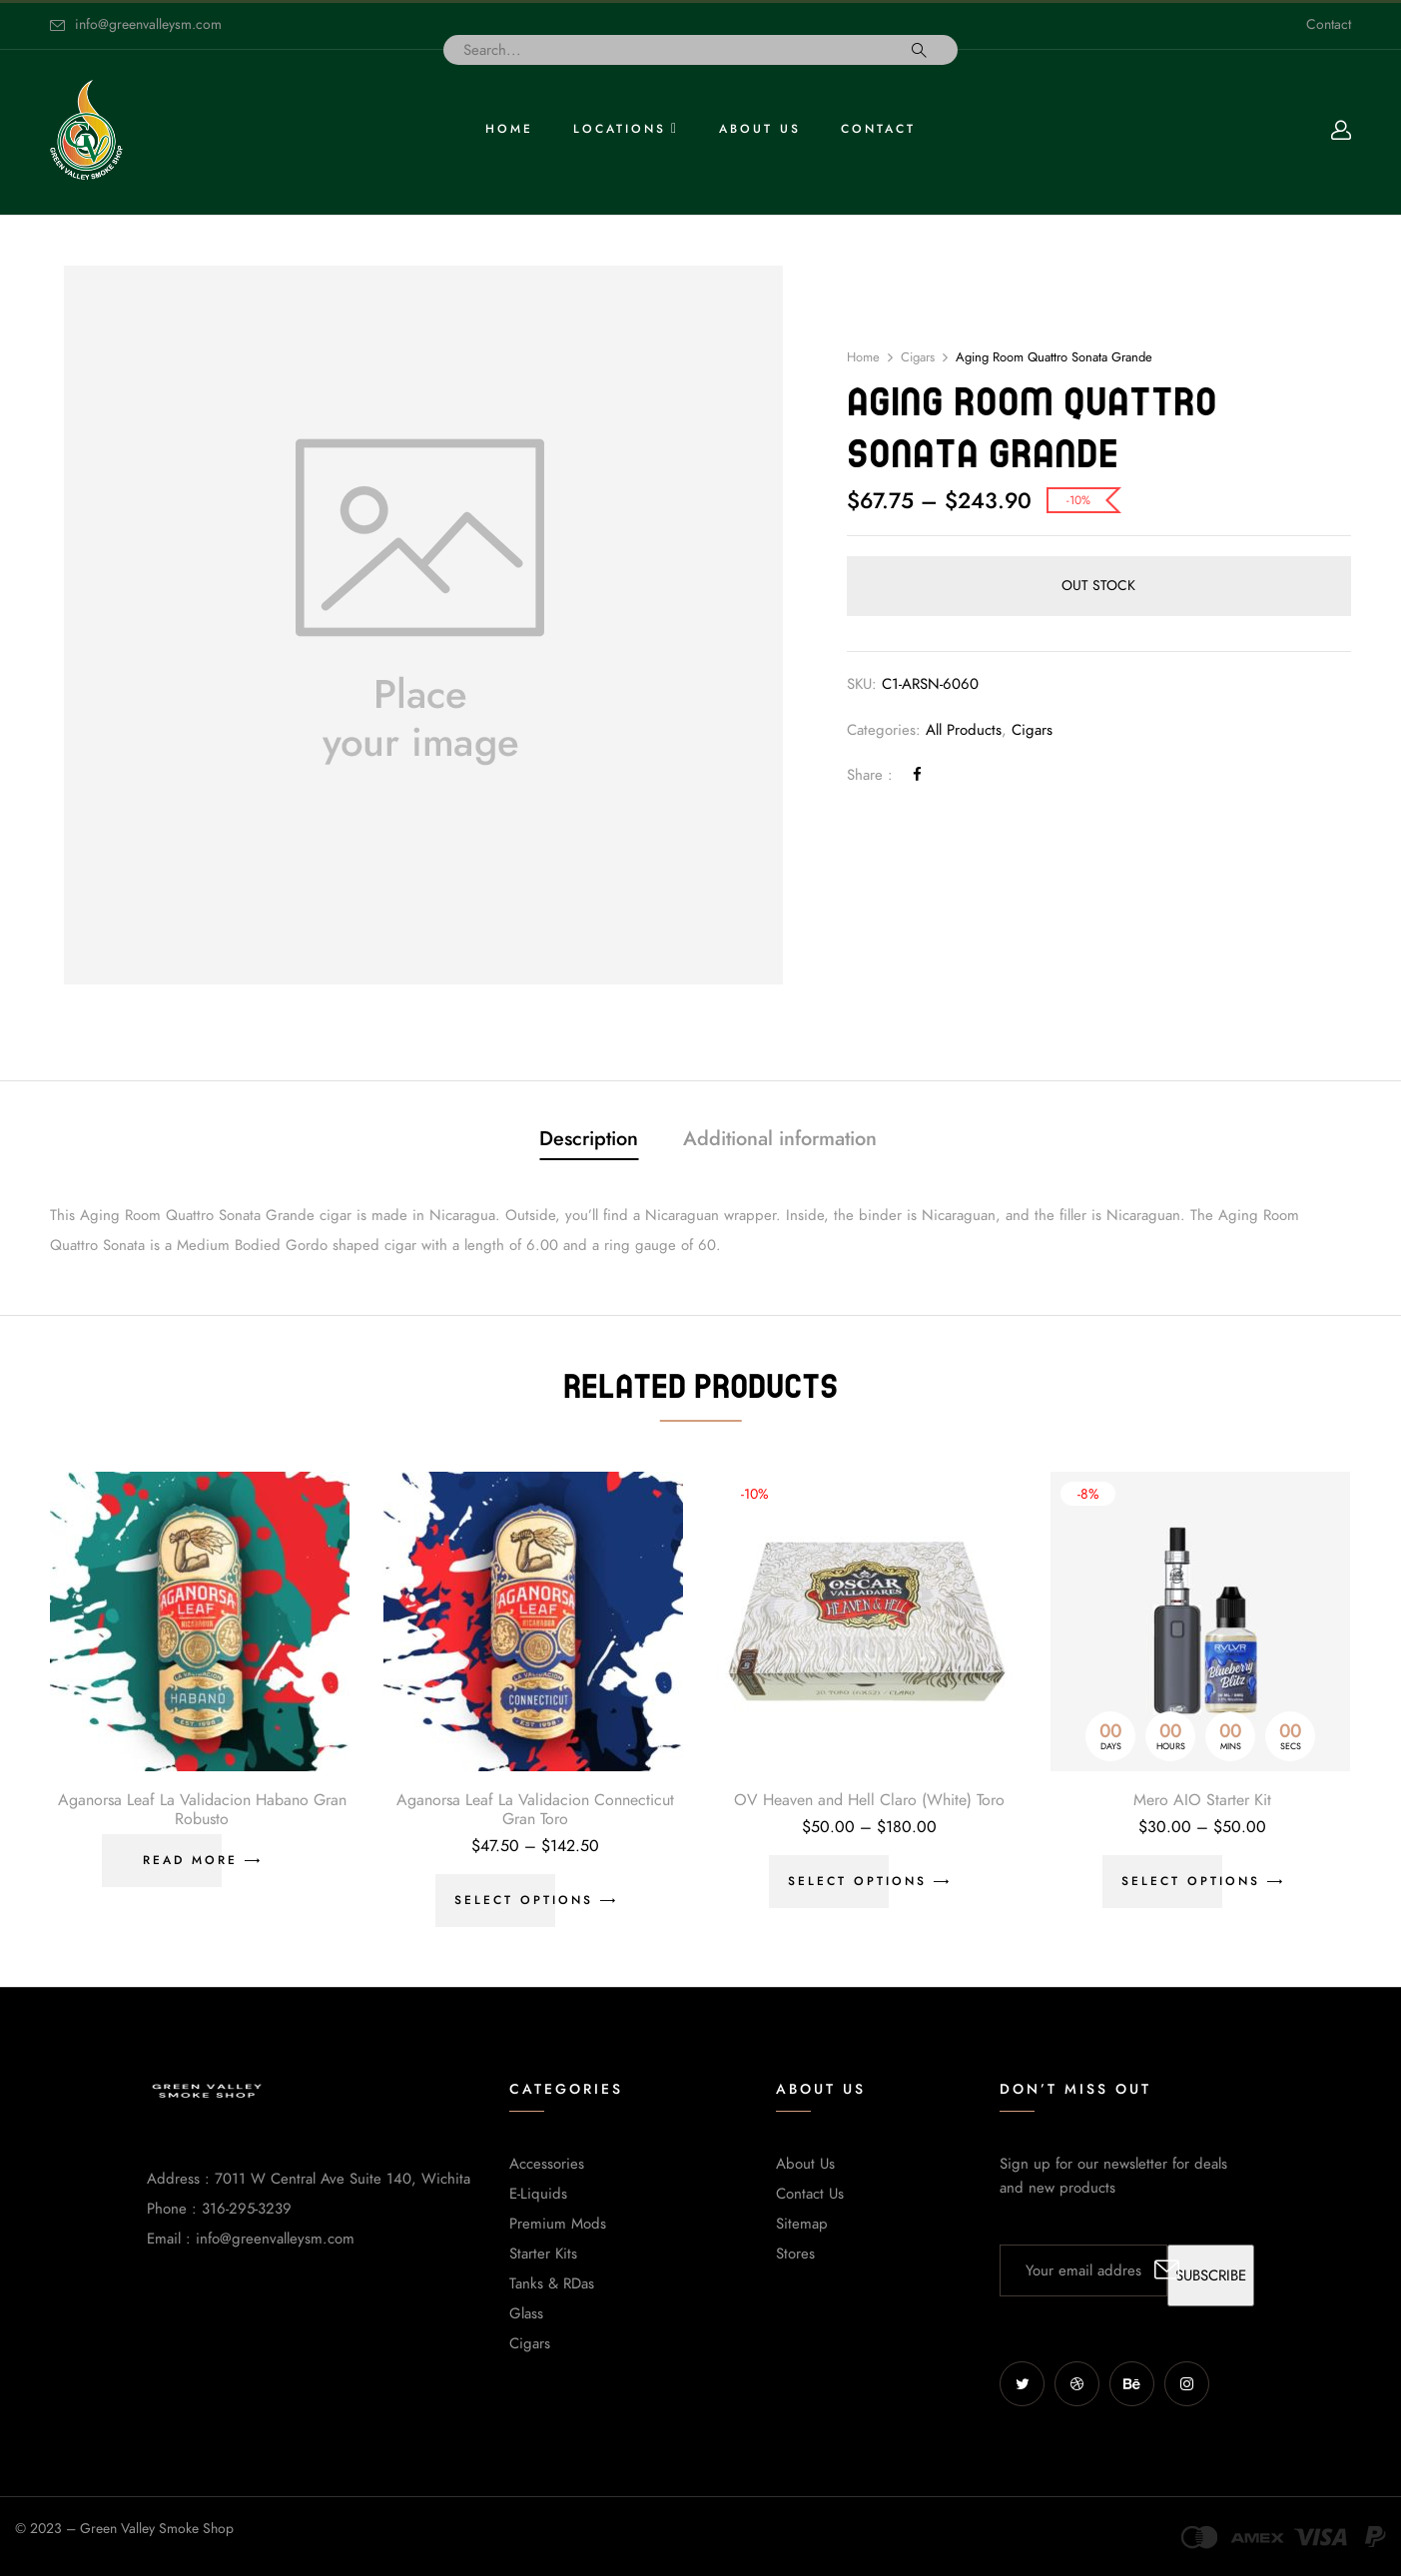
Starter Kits (543, 2253)
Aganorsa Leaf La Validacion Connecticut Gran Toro (535, 1809)
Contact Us (810, 2194)
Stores (795, 2253)
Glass (526, 2313)
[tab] (588, 1140)
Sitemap (802, 2224)
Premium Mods (557, 2224)
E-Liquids (538, 2194)
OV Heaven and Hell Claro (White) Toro (869, 1800)
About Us (805, 2164)
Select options (523, 1900)
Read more (190, 1860)
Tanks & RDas (551, 2283)
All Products (964, 730)
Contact (1328, 24)
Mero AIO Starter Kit (1202, 1800)
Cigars (918, 357)
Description (588, 1138)
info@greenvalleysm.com (148, 24)
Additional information (780, 1138)
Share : (870, 775)
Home (863, 357)
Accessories (546, 2164)
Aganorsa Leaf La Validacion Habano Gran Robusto (202, 1809)
